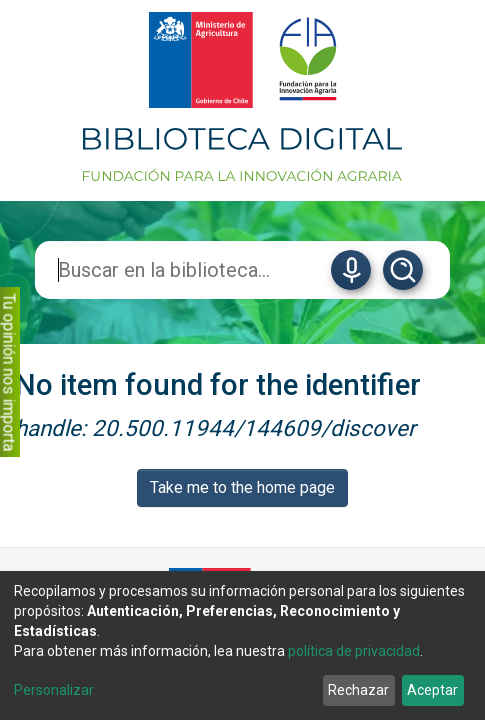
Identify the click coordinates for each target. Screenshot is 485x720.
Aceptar (432, 690)
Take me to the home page (242, 487)
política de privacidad (354, 651)
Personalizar (54, 690)
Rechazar (358, 690)
